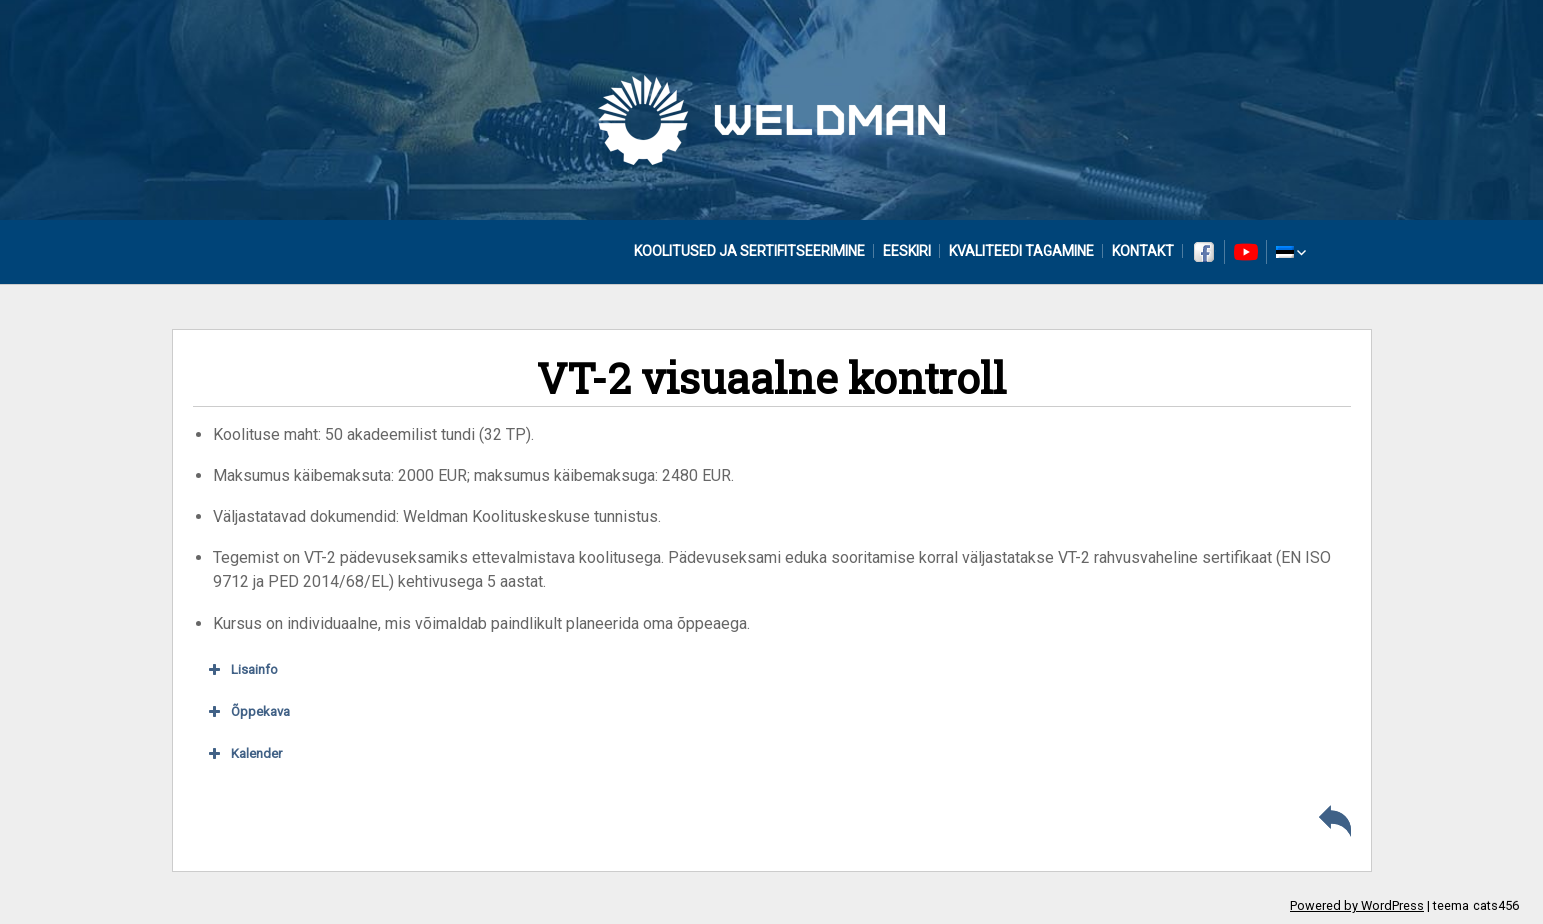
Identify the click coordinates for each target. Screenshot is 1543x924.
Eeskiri (907, 251)
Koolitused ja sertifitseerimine (749, 251)
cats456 (1496, 905)
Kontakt (1143, 251)
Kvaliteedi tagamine (1021, 251)
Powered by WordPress (1357, 905)
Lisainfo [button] (241, 670)
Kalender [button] (243, 754)
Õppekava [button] (247, 712)
